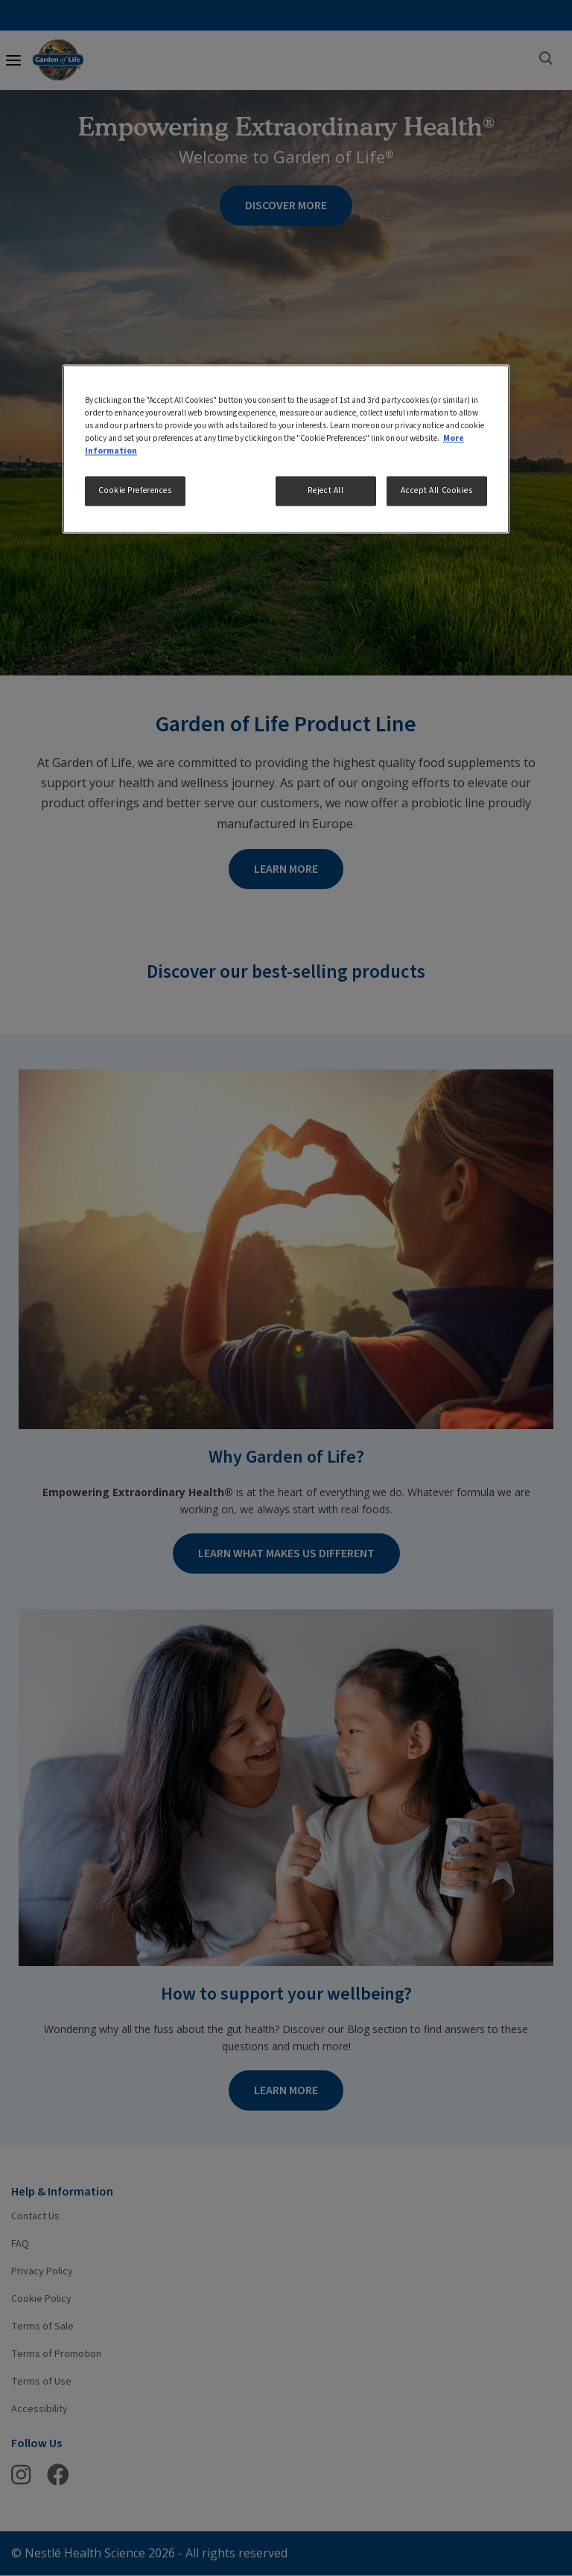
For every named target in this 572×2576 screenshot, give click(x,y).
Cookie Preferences (134, 491)
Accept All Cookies (436, 491)
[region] (286, 448)
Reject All (326, 491)
